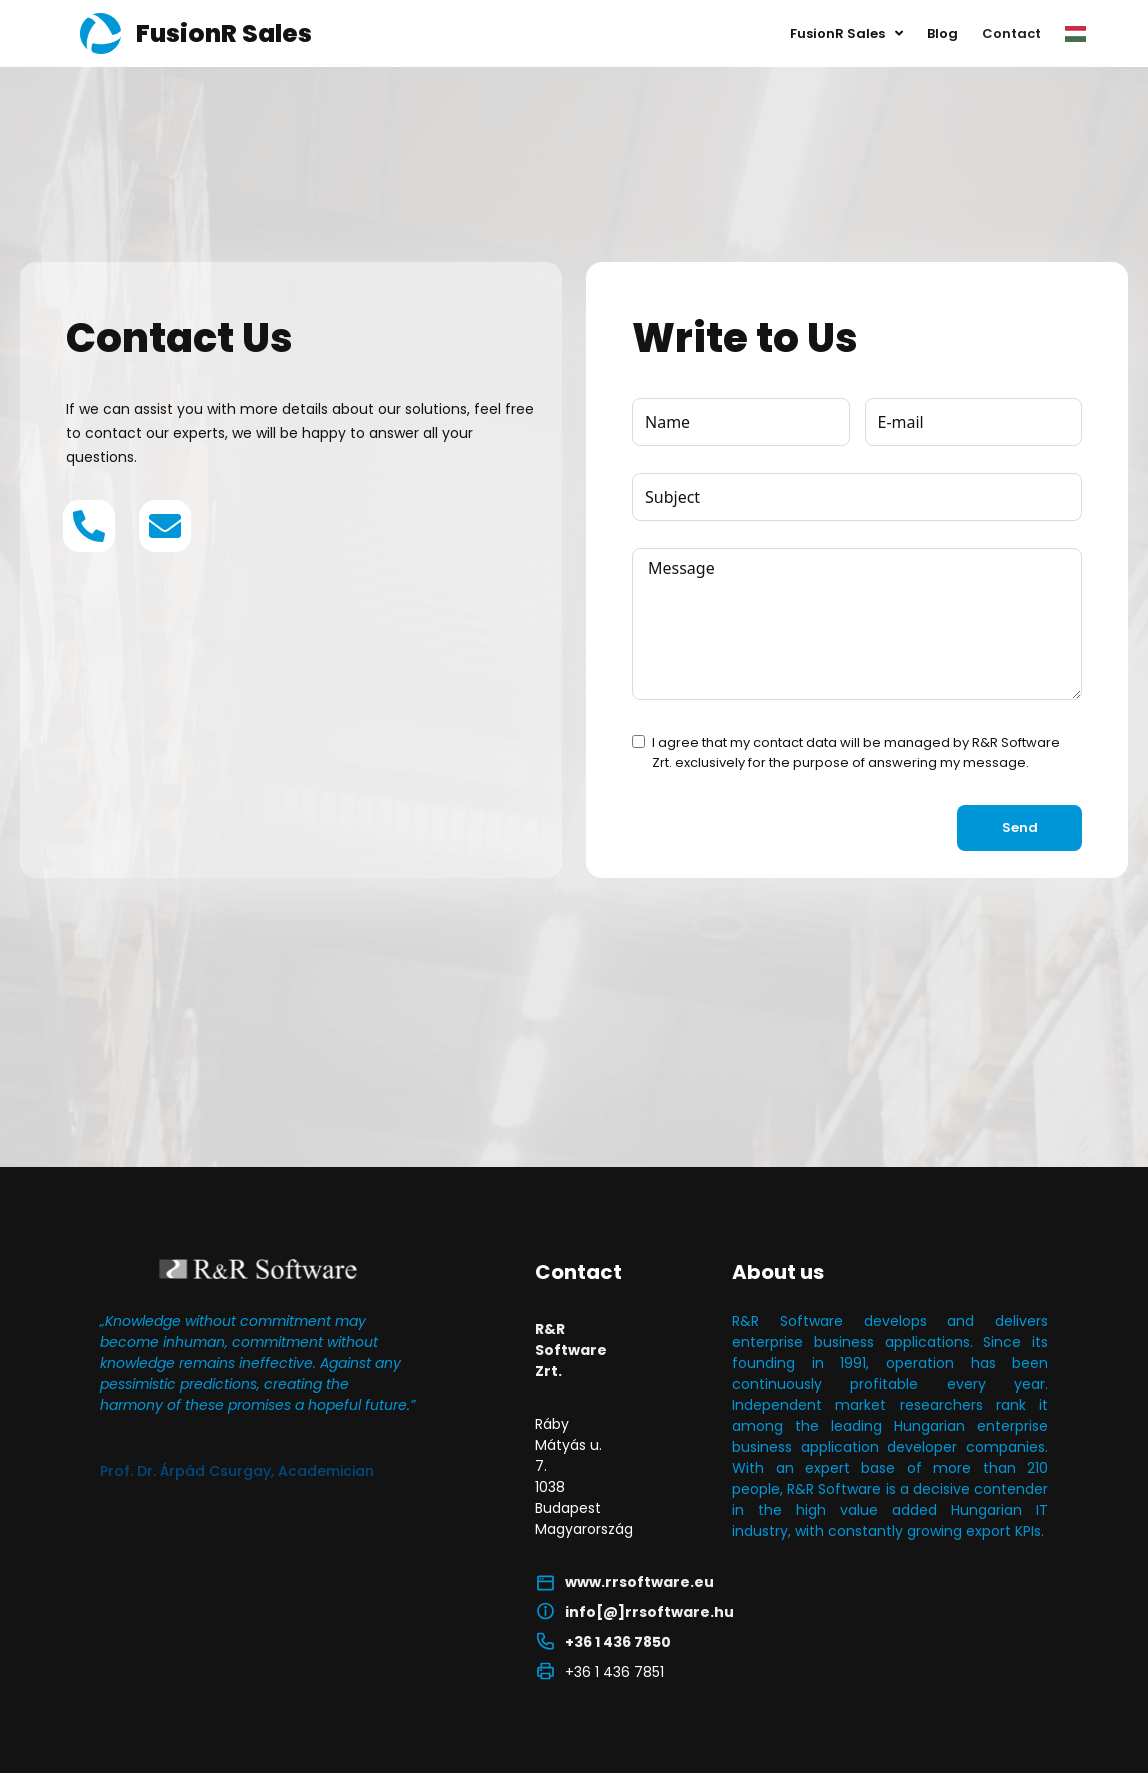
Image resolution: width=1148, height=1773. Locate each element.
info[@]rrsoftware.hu (649, 1612)
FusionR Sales (846, 34)
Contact (1011, 33)
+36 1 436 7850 (618, 1642)
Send (1020, 827)
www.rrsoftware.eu (639, 1582)
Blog (942, 33)
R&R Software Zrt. (571, 1350)
